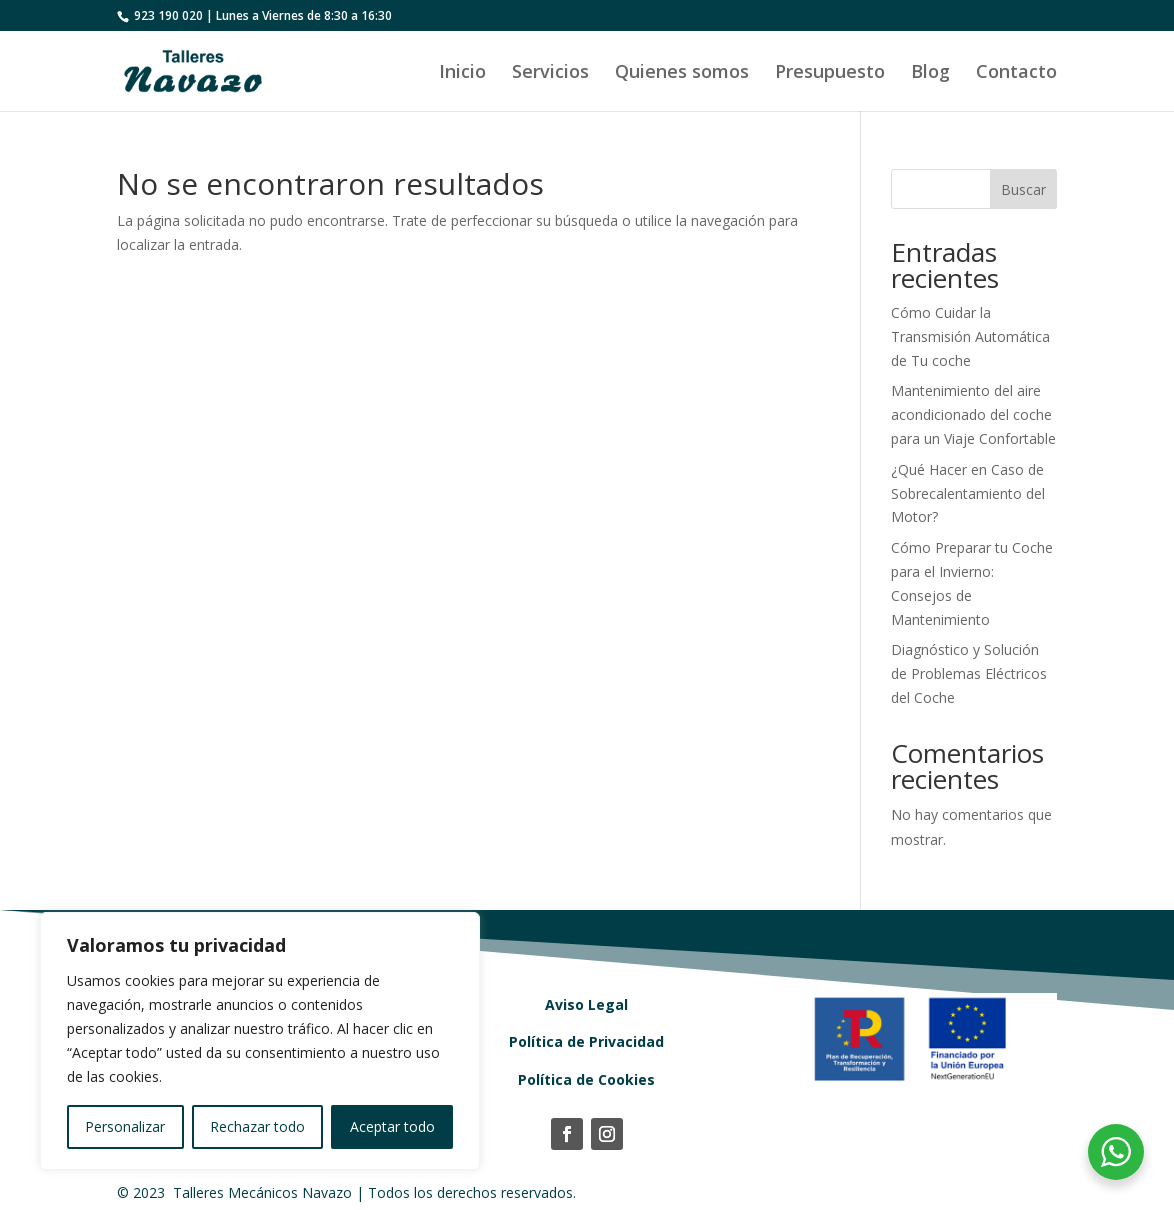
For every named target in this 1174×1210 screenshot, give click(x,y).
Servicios (550, 73)
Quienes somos (682, 73)
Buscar (1023, 189)
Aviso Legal (586, 1004)
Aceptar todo (392, 1126)
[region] (260, 1041)
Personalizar (125, 1126)
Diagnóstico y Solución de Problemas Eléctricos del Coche (969, 673)
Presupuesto (830, 73)
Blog (930, 73)
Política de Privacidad (586, 1041)
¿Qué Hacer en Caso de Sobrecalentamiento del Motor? (968, 493)
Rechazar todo (257, 1126)
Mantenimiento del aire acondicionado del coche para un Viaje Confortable (973, 414)
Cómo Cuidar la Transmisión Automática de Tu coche (970, 336)
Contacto (1016, 73)
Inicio (462, 73)
